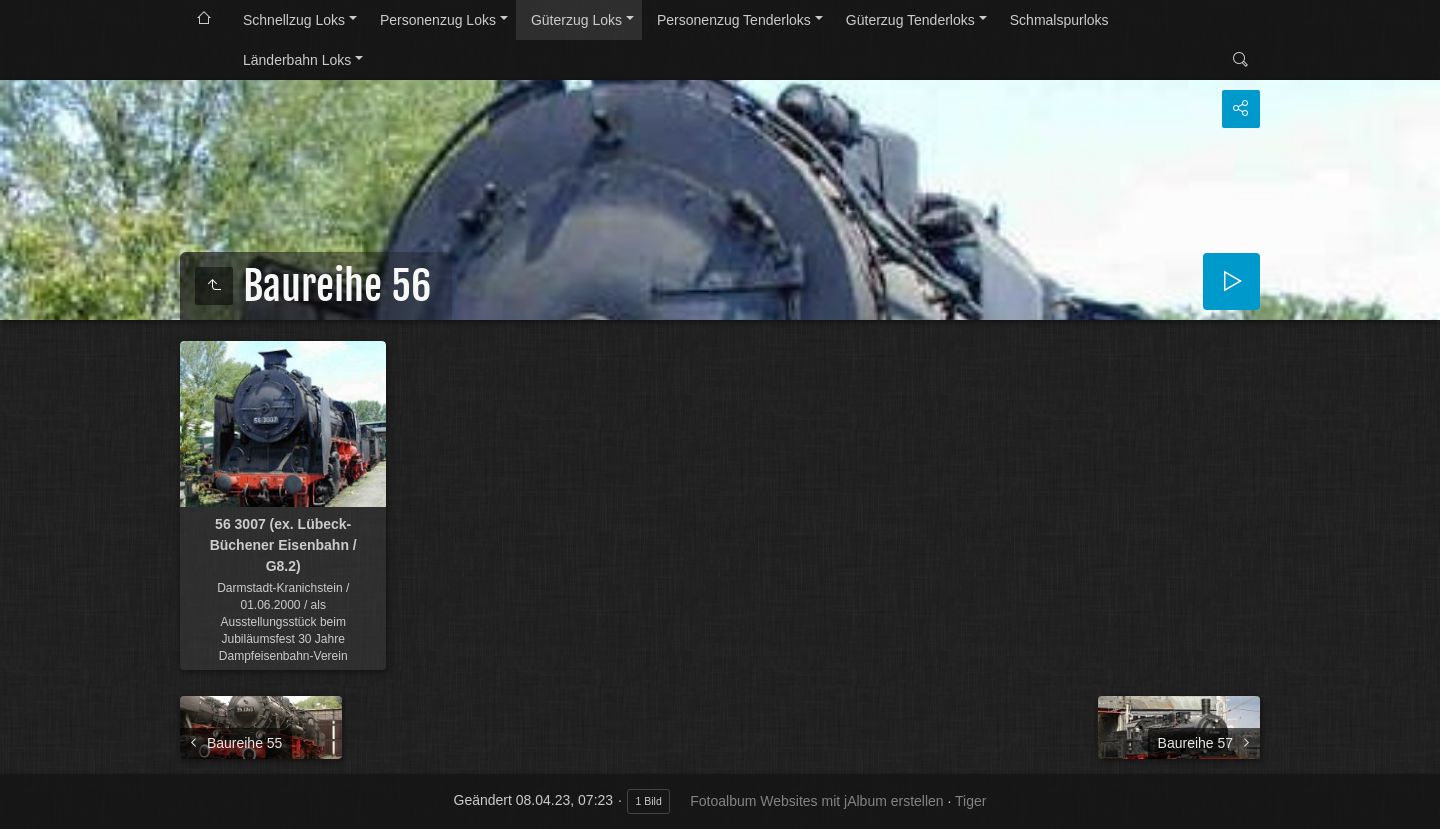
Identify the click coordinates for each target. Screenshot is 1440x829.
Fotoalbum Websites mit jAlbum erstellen (816, 801)
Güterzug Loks (576, 20)
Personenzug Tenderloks (734, 20)
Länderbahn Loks (297, 60)
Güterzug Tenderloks (910, 20)
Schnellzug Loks (294, 20)
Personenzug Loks (438, 20)
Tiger (970, 801)
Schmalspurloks (1059, 20)
